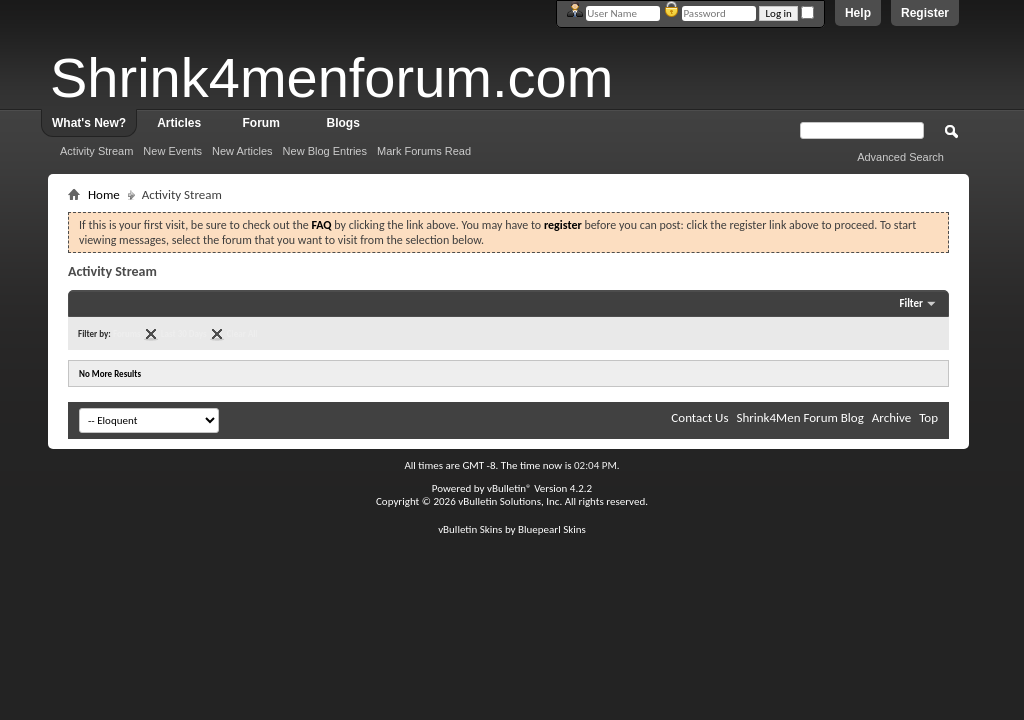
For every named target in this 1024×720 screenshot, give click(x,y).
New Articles (242, 151)
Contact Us (699, 417)
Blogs (343, 123)
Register (925, 13)
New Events (172, 151)
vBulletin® (509, 488)
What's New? (89, 123)
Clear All (242, 333)
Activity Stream (96, 151)
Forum (261, 123)
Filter (911, 303)
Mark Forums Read (424, 151)
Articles (179, 123)
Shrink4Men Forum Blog (799, 417)
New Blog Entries (325, 151)
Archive (891, 417)
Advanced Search (900, 157)
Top (928, 417)
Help (858, 13)
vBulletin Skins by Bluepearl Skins (512, 529)
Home (104, 194)
